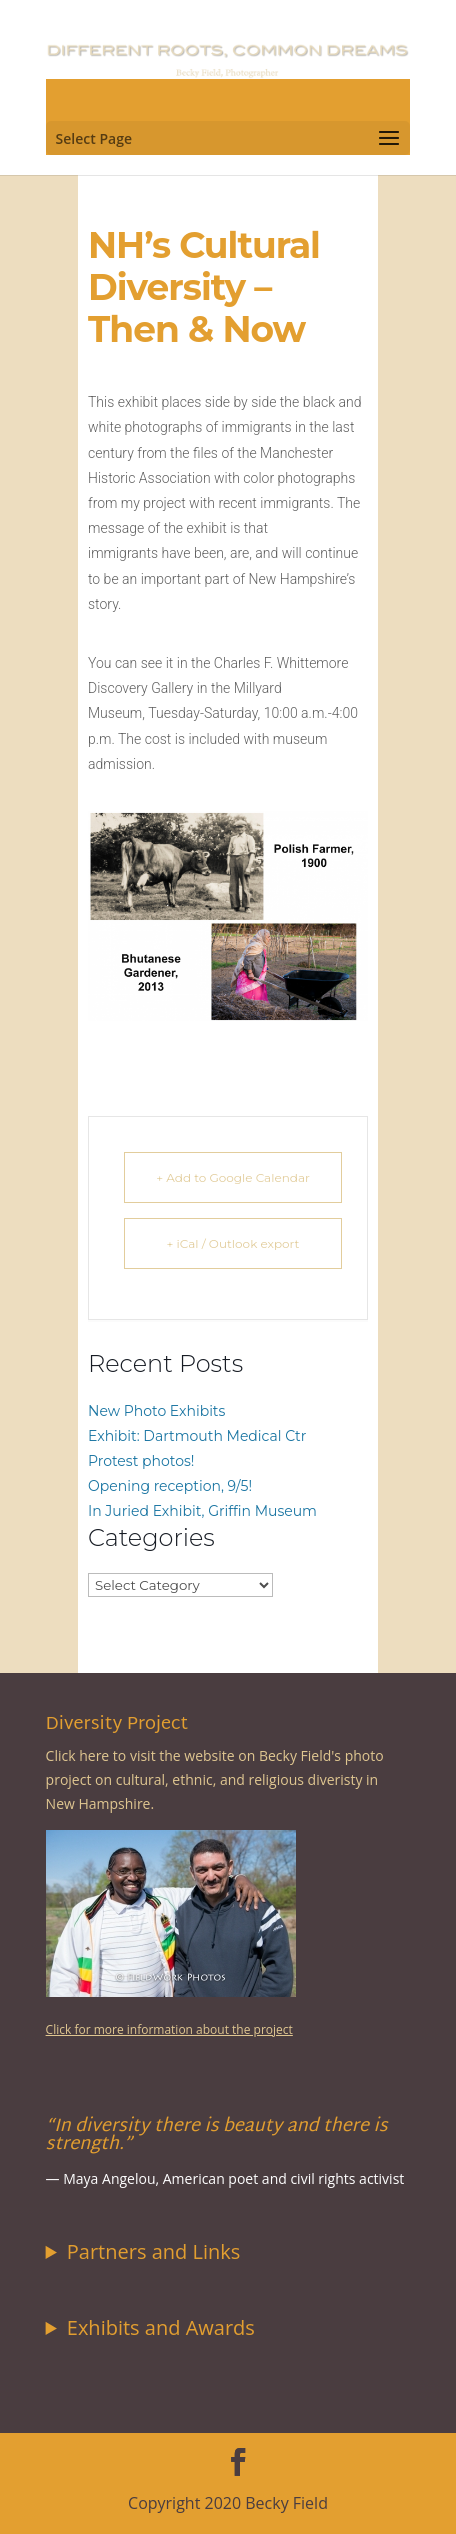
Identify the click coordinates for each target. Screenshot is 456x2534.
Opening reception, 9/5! (170, 1486)
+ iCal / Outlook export (233, 1243)
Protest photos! (141, 1461)
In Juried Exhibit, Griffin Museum (202, 1511)
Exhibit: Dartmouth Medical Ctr (197, 1436)
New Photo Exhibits (156, 1411)
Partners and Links (153, 2251)
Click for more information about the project (169, 2029)
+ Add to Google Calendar (233, 1177)
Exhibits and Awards (161, 2327)
